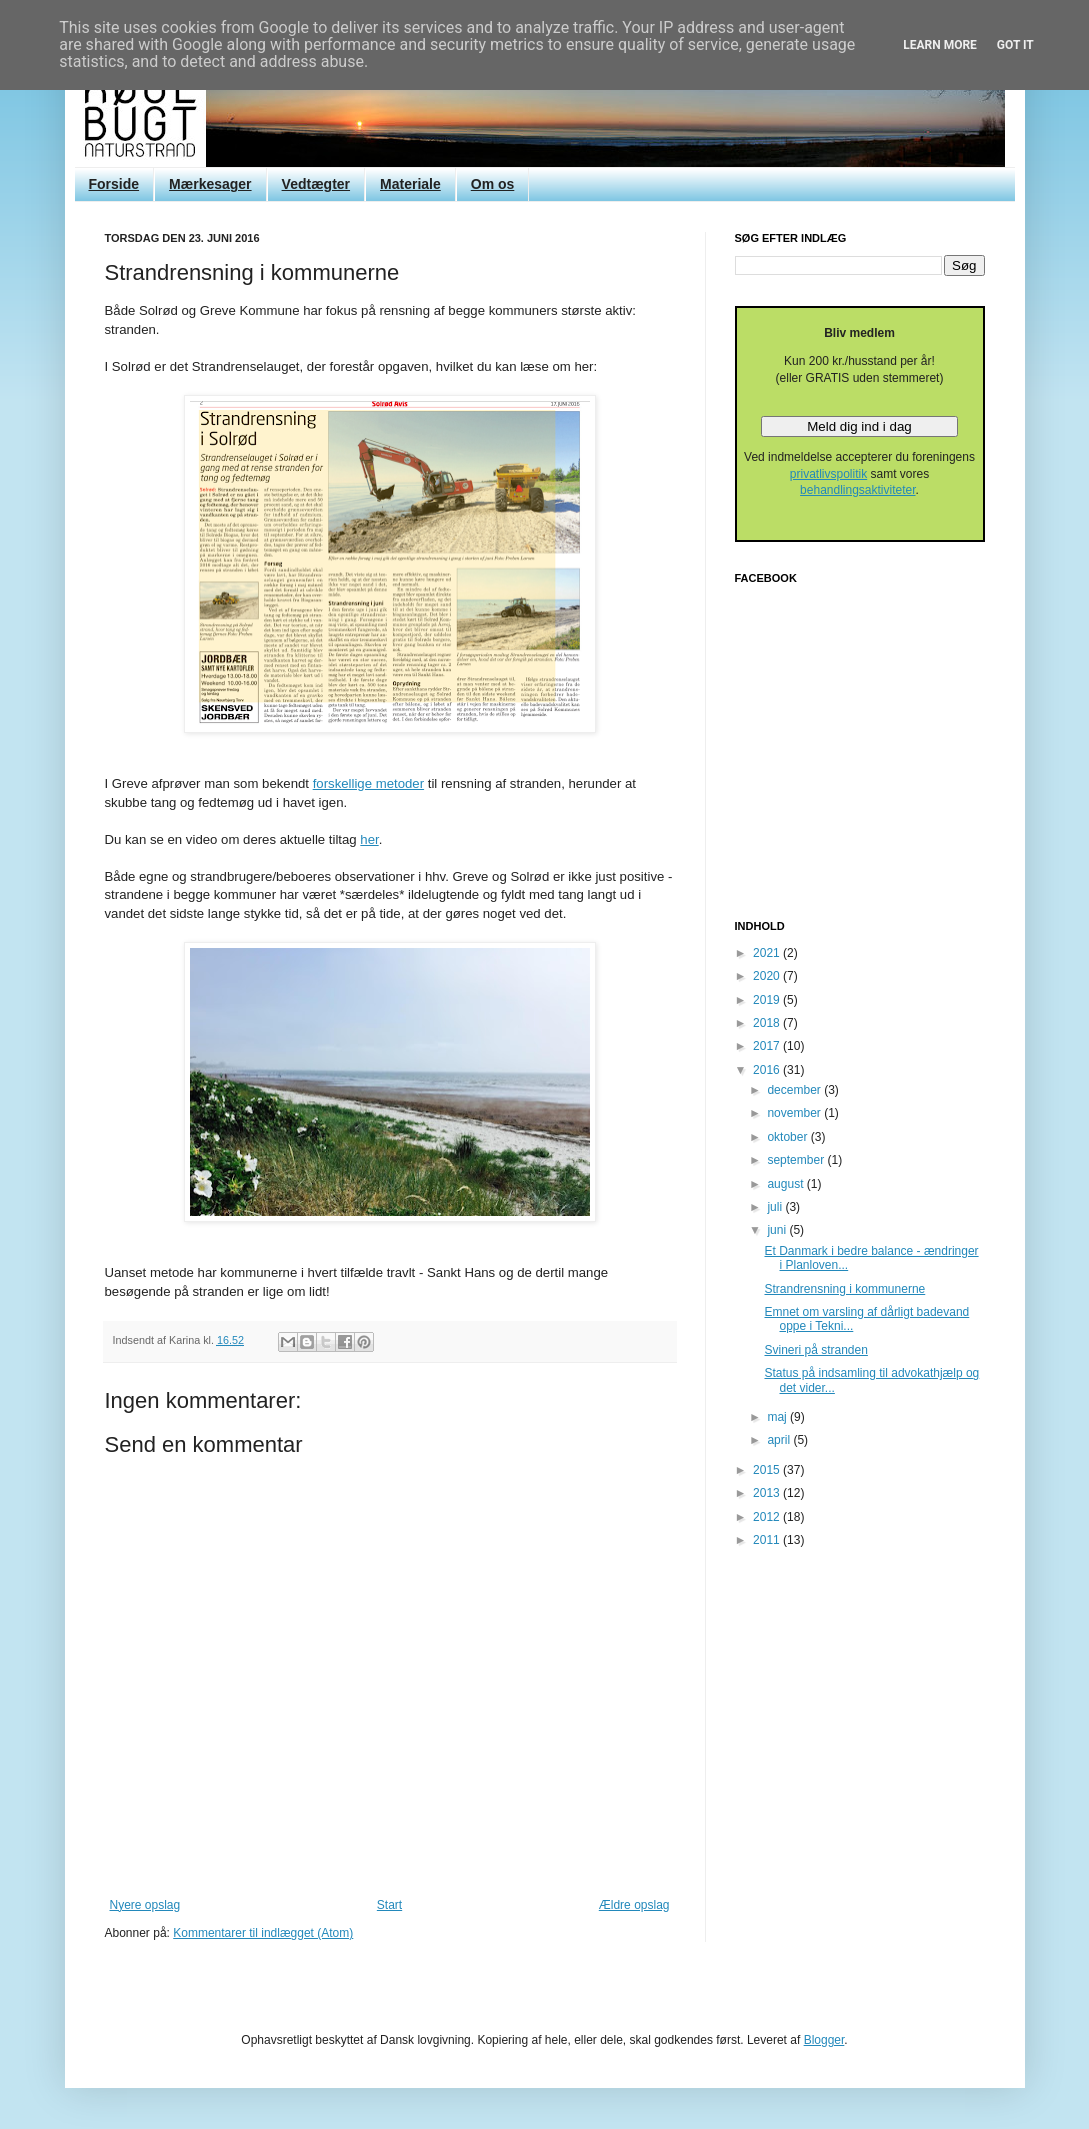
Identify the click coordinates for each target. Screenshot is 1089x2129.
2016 (768, 1070)
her (369, 839)
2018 (768, 1023)
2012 (768, 1517)
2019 (768, 1000)
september (797, 1160)
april (780, 1440)
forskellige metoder (368, 783)
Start (389, 1905)
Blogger (824, 2040)
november (795, 1113)
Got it (1015, 45)
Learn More (940, 45)
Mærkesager (210, 184)
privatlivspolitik (828, 474)
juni (778, 1230)
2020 (768, 976)
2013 (768, 1493)
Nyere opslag (145, 1905)
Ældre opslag (634, 1905)
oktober (788, 1137)
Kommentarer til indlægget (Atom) (263, 1933)
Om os (493, 184)
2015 (768, 1470)
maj (778, 1417)
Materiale (410, 184)
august (786, 1184)
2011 (768, 1540)
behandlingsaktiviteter (857, 490)
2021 (768, 953)
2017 (768, 1046)
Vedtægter (316, 184)
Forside (114, 184)
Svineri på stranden (815, 1350)
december (795, 1090)
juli (776, 1207)
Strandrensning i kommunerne (844, 1289)
